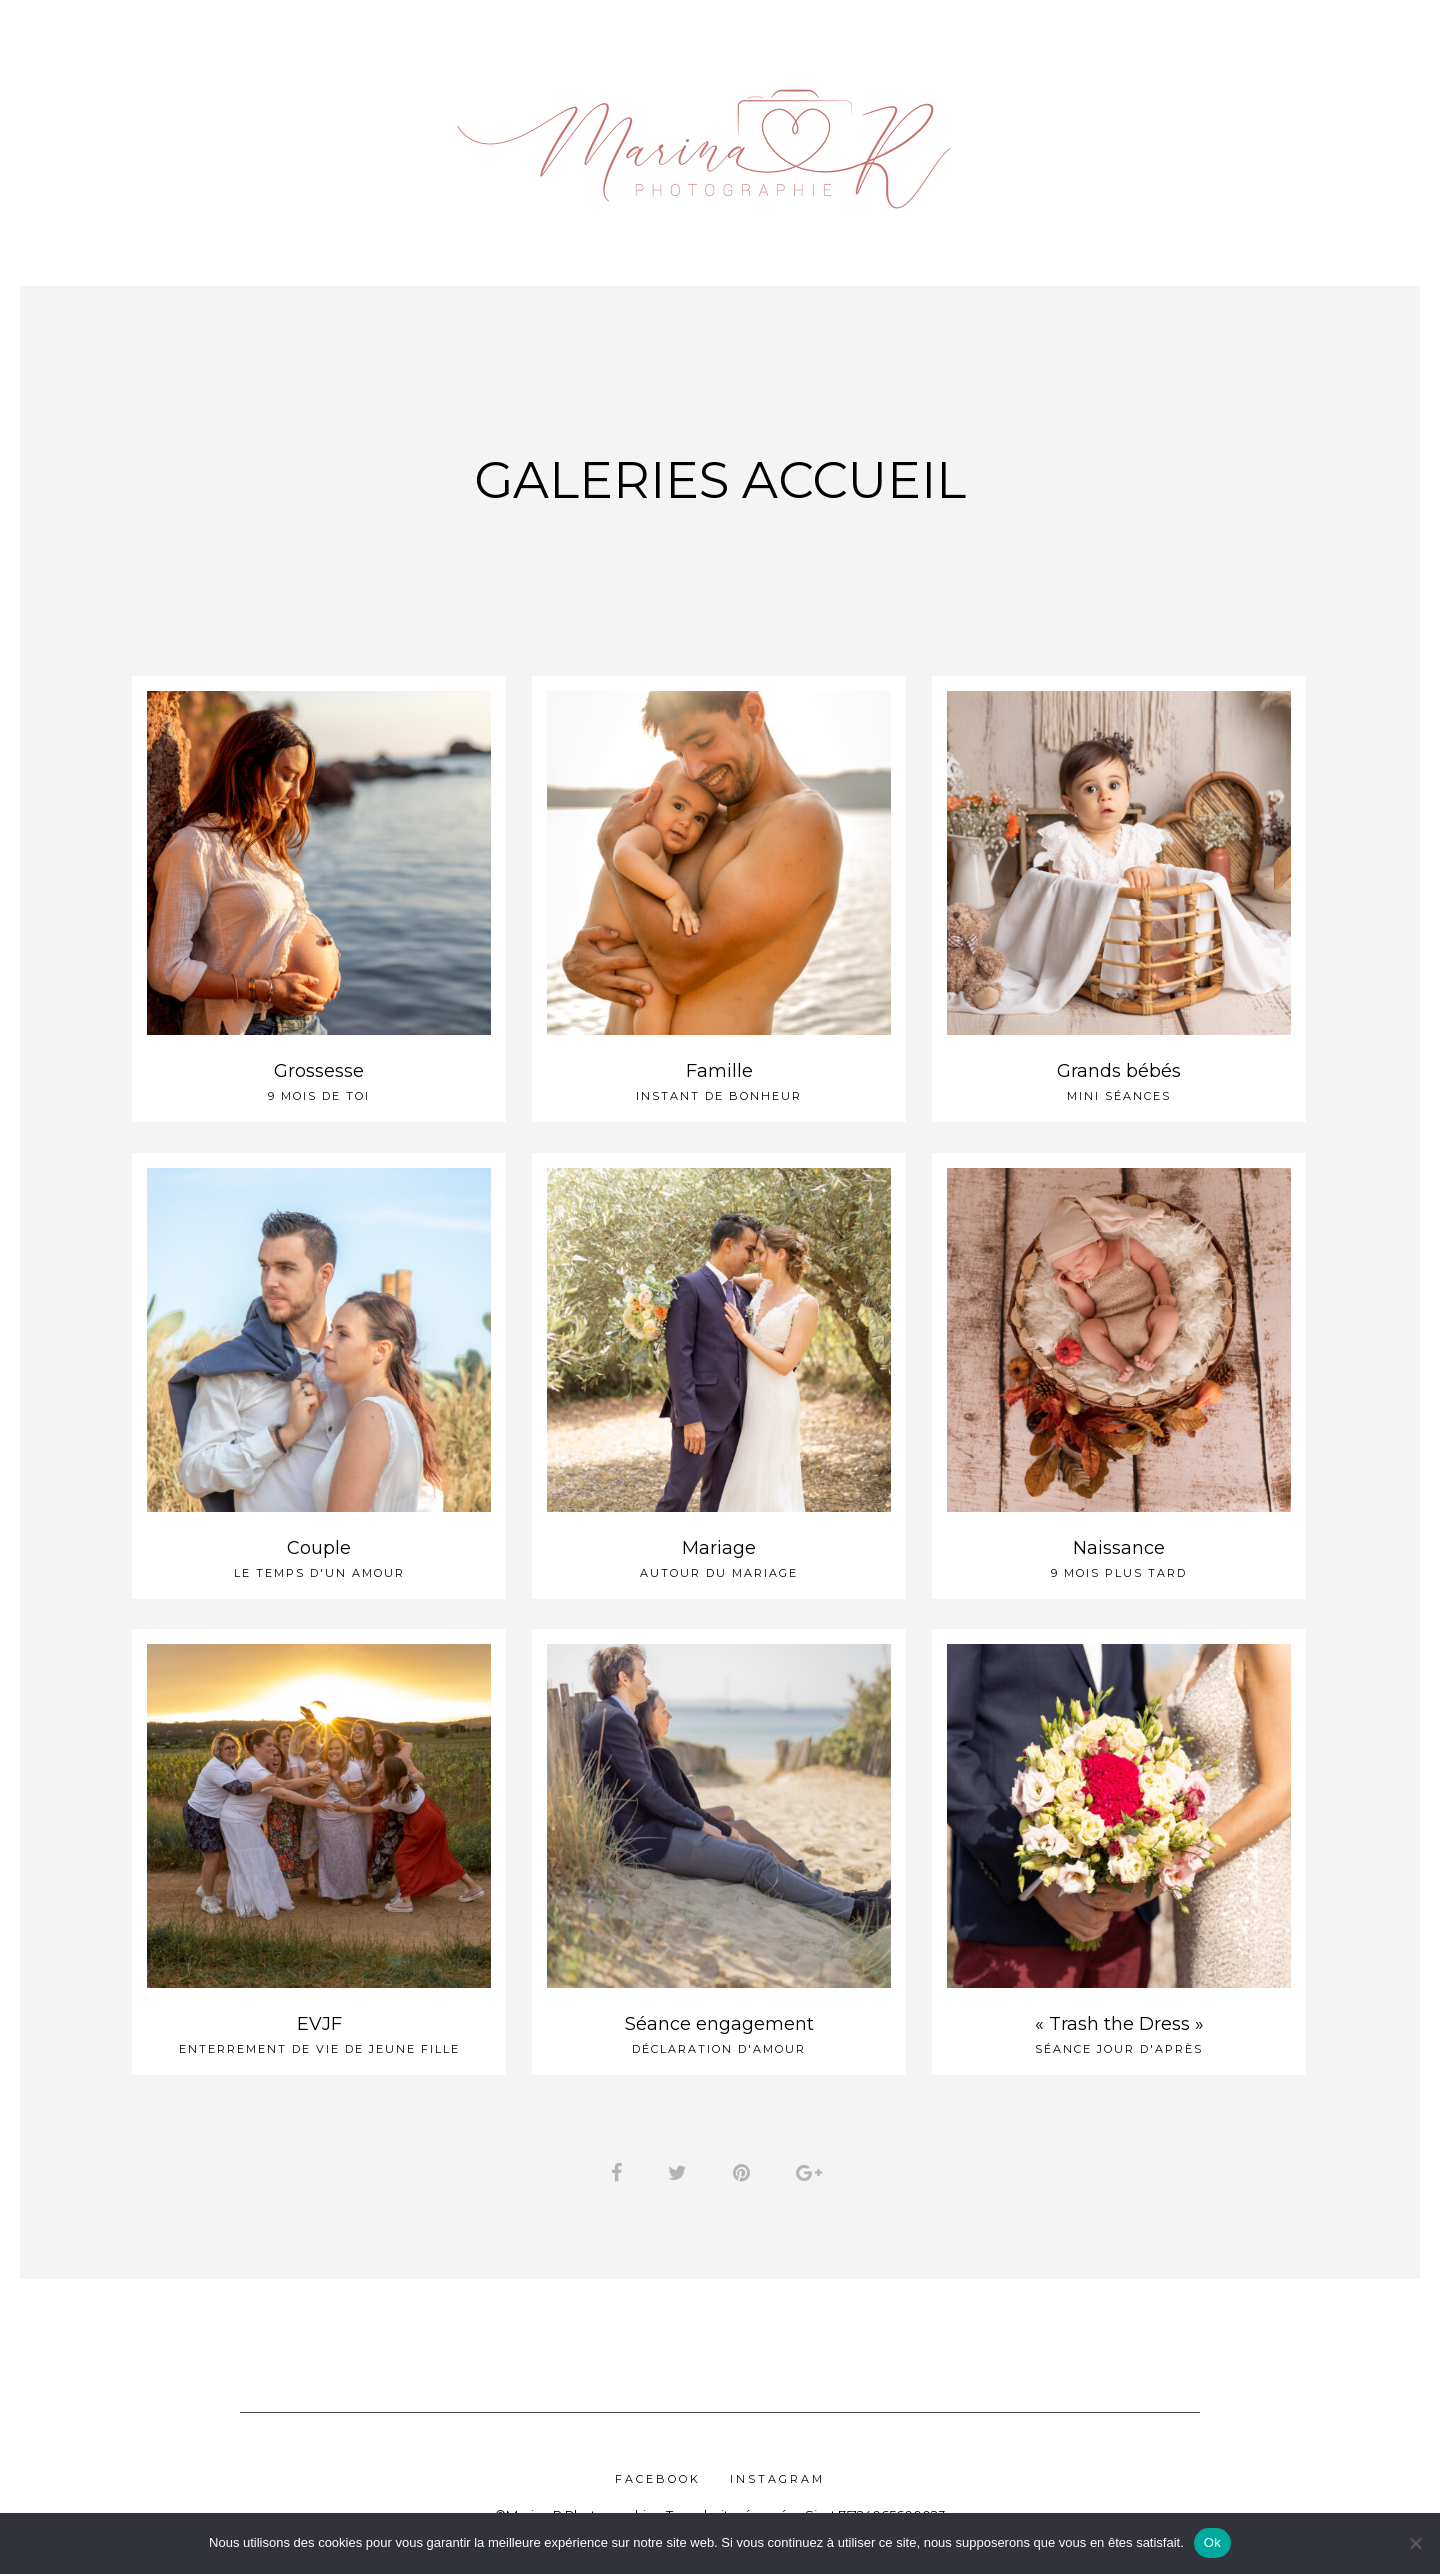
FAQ (1213, 138)
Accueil (131, 138)
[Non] (1415, 2543)
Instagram (777, 2485)
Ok (1212, 2542)
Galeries (350, 138)
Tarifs (233, 138)
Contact (1322, 138)
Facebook (658, 2485)
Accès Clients (1087, 138)
